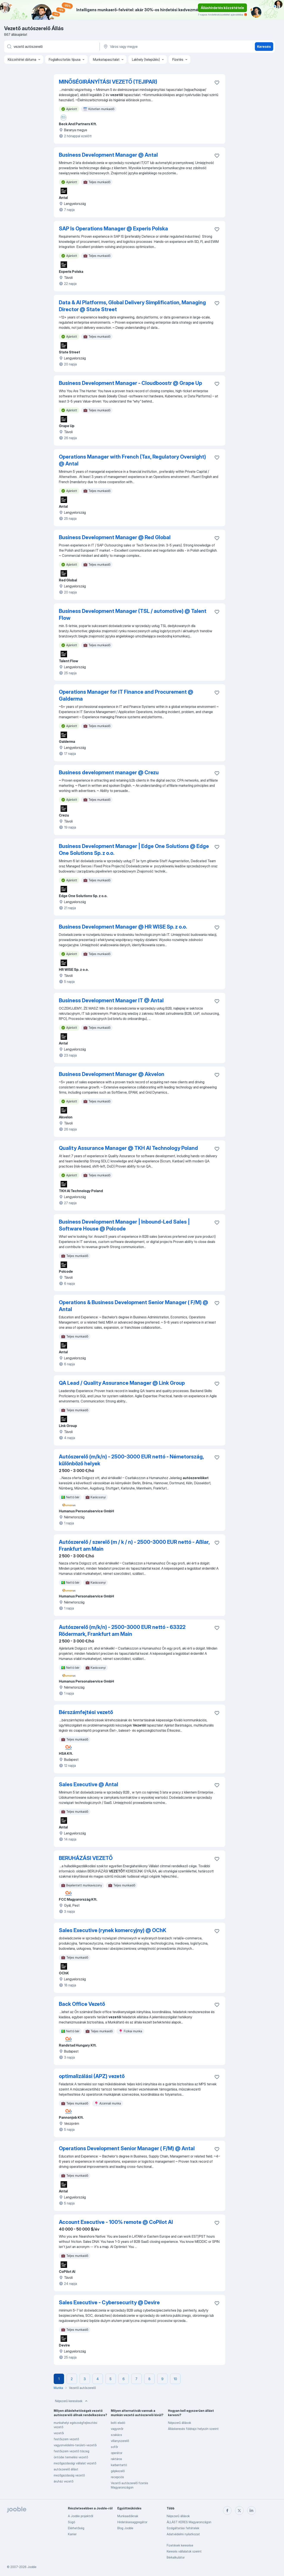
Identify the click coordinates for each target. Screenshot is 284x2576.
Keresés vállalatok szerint (184, 2551)
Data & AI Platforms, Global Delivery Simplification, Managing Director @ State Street (132, 305)
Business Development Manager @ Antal (108, 155)
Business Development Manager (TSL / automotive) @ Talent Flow (132, 614)
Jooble (31, 2567)
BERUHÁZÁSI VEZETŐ (86, 1858)
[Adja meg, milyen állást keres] (51, 47)
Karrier (72, 2534)
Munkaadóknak (127, 2516)
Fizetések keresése (180, 2545)
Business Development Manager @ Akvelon (111, 1074)
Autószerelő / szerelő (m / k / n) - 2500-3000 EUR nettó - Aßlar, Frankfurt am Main (134, 1545)
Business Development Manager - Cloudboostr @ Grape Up (130, 383)
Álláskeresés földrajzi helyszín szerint (193, 2429)
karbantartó (119, 2465)
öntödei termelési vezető (71, 2457)
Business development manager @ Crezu (109, 772)
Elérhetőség (76, 2528)
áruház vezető (63, 2481)
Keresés (264, 46)
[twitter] (239, 2510)
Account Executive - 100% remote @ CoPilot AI (116, 2222)
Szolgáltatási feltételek (183, 2528)
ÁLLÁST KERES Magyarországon (189, 2522)
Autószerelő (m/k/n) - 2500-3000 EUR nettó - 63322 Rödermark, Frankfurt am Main (122, 1630)
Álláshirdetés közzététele (222, 8)
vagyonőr (117, 2429)
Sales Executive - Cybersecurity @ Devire (109, 2302)
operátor (116, 2453)
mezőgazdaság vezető (69, 2475)
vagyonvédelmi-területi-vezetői (75, 2445)
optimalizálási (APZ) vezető (92, 2076)
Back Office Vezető (82, 2004)
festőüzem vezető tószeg (71, 2451)
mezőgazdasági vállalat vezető (75, 2463)
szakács (116, 2435)
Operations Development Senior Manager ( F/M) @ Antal (127, 2148)
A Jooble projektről (80, 2516)
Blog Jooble (125, 2528)
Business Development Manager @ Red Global (115, 537)
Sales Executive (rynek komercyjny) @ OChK (112, 1930)
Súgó (71, 2522)
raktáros (116, 2459)
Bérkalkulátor (176, 2557)
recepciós (117, 2477)
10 (175, 2379)
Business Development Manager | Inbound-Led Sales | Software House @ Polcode (124, 1225)
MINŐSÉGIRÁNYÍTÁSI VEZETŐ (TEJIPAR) (108, 82)
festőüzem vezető (66, 2439)
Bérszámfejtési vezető (86, 1712)
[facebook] (227, 2510)
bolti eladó (118, 2423)
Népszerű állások (179, 2423)
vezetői (59, 2433)
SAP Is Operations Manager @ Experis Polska (113, 228)
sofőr (114, 2447)
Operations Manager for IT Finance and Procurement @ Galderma (126, 695)
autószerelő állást (66, 2469)
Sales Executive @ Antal (88, 1784)
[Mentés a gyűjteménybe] (216, 82)
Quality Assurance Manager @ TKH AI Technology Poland (128, 1148)
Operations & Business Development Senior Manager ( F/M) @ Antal (133, 1305)
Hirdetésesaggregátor (132, 2522)
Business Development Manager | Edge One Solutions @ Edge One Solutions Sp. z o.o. (134, 849)
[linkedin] (251, 2510)
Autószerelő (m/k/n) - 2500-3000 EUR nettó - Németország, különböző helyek (131, 1460)
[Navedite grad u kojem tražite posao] (147, 47)
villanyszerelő (120, 2441)
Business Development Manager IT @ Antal (111, 1000)
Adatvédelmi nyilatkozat (183, 2534)
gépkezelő (118, 2471)
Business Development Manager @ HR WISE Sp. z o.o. (123, 927)
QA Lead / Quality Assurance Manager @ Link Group (122, 1383)
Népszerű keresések (71, 2401)
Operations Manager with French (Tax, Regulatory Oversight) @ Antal (132, 460)
